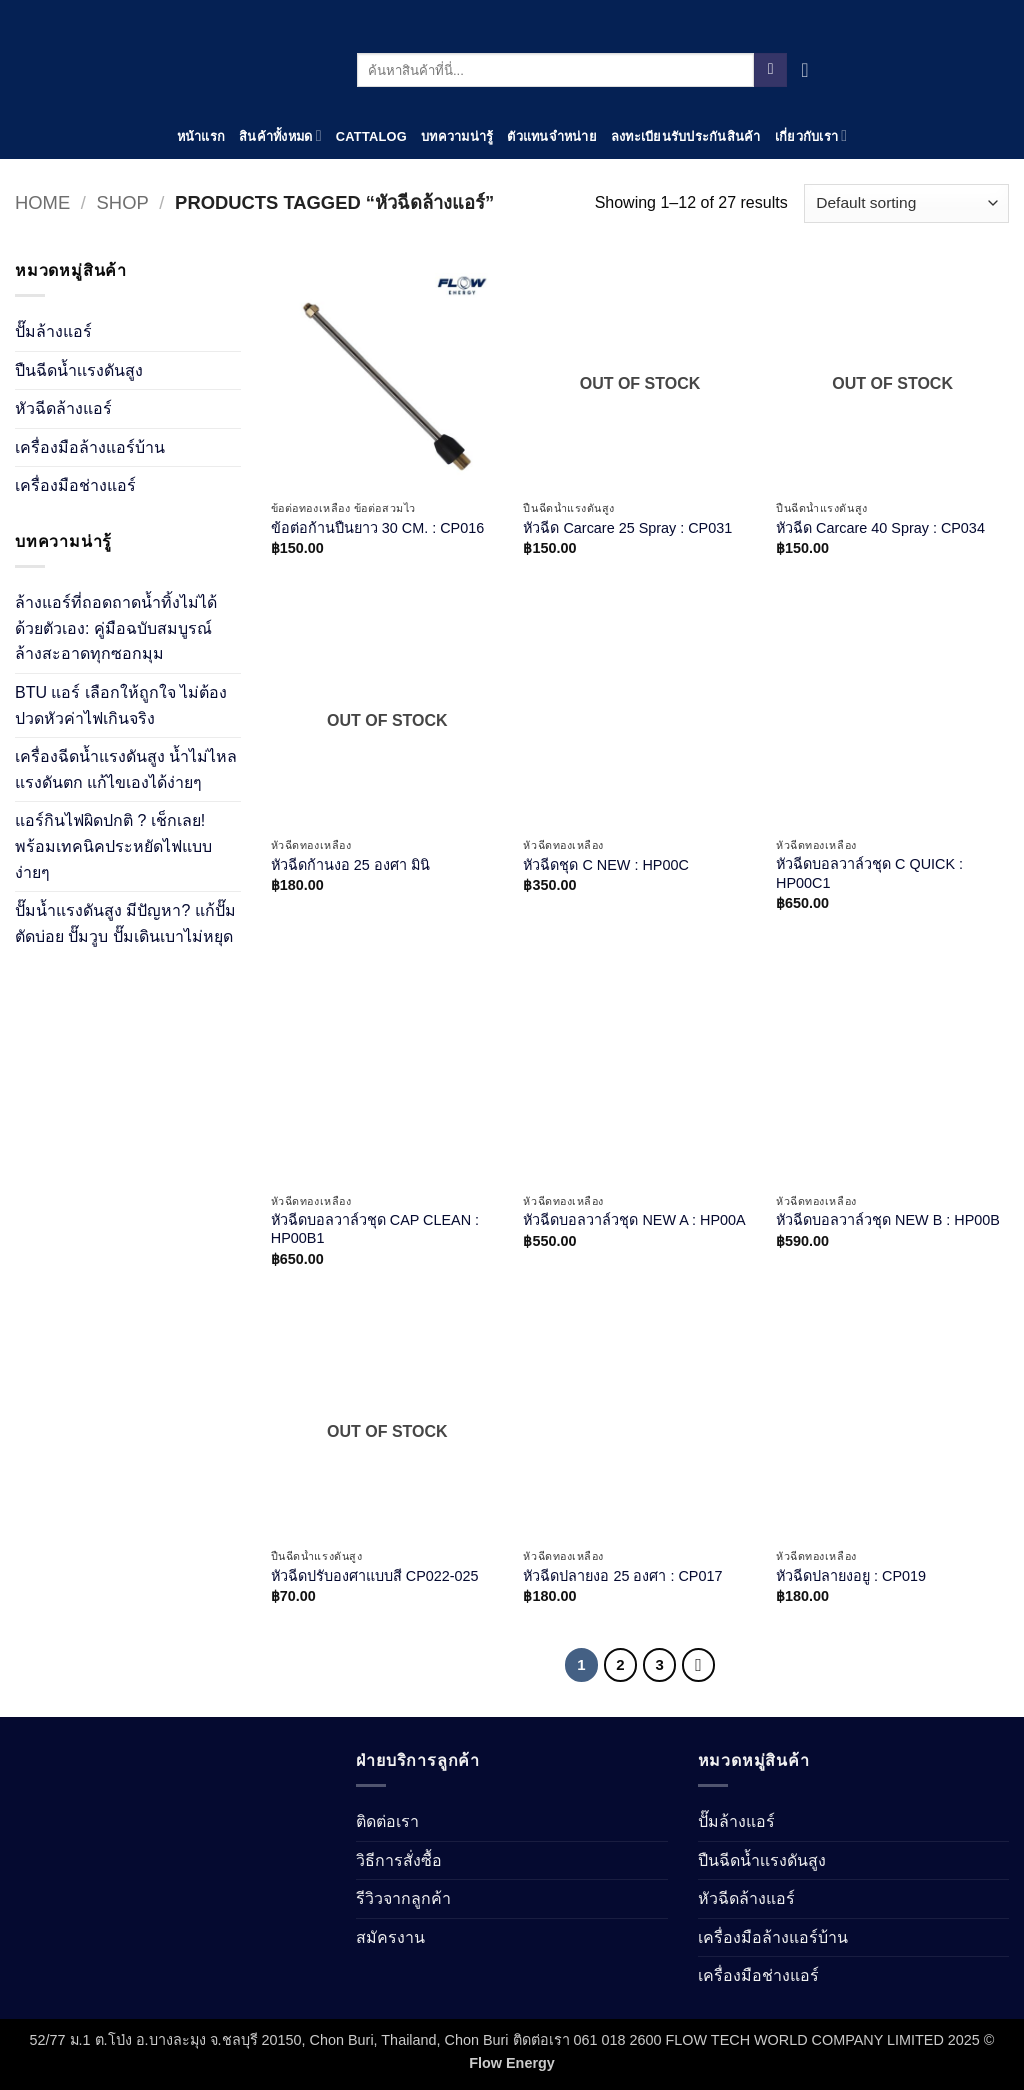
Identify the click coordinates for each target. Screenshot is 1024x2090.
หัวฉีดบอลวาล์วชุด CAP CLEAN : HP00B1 (375, 1229)
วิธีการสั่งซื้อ (399, 1860)
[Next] (699, 1665)
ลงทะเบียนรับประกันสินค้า (686, 136)
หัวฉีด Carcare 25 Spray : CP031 (627, 528)
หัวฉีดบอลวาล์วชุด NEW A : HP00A (634, 1220)
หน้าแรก (201, 136)
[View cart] (811, 70)
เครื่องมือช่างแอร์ (75, 485)
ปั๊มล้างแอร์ (53, 331)
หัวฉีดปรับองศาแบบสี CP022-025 (375, 1576)
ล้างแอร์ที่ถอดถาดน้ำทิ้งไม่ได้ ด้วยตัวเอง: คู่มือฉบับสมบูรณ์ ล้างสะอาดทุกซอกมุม (116, 628)
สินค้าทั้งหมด (280, 135)
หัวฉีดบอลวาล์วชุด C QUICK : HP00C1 (869, 873)
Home (42, 202)
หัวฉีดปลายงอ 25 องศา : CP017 (622, 1576)
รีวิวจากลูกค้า (403, 1898)
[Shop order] (906, 203)
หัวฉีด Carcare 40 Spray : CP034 (880, 528)
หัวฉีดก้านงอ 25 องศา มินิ (350, 865)
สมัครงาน (390, 1937)
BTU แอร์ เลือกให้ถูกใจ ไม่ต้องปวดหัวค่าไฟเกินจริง (121, 705)
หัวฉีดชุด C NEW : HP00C (605, 865)
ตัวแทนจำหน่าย (552, 136)
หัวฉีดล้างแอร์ (63, 408)
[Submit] (770, 70)
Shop (123, 202)
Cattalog (371, 136)
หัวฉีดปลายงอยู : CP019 (851, 1576)
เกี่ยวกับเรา (811, 135)
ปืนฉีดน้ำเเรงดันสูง (79, 370)
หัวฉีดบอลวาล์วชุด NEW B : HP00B (888, 1220)
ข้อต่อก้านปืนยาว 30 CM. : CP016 (377, 528)
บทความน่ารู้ (457, 136)
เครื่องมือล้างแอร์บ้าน (90, 447)
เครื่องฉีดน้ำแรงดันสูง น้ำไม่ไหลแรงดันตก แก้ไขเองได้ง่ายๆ (126, 769)
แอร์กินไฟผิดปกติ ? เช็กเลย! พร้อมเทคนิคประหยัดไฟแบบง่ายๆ (113, 846)
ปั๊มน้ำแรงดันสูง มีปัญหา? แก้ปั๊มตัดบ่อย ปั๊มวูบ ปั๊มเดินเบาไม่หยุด (125, 923)
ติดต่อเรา (387, 1821)
